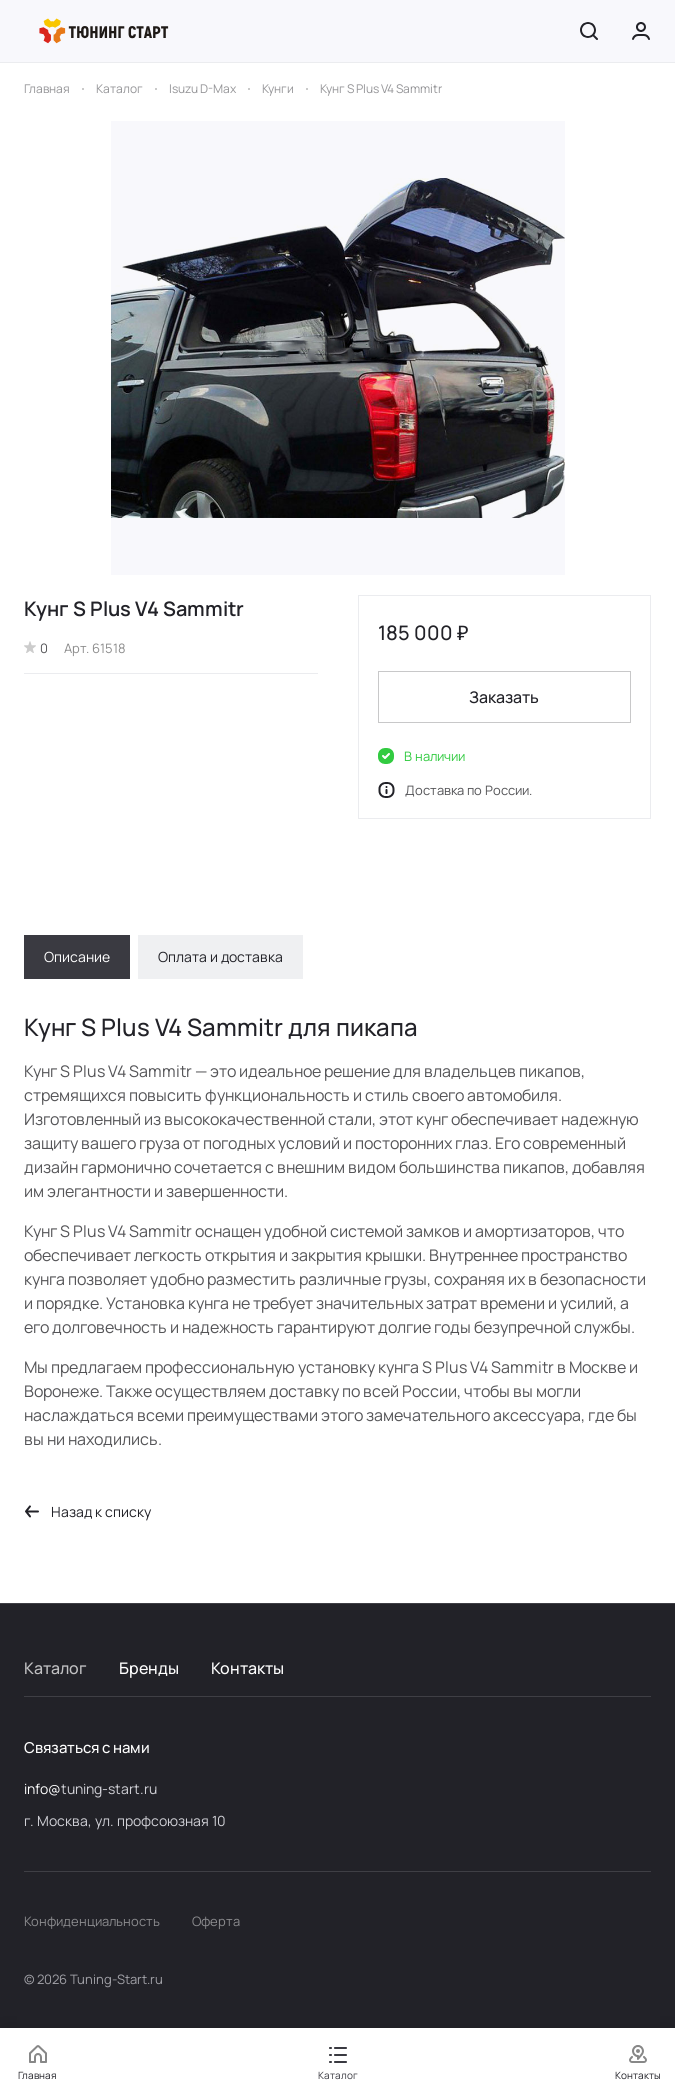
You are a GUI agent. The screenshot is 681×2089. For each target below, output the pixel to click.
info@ (42, 1788)
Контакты (247, 1668)
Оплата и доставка (220, 956)
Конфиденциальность (92, 1921)
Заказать (504, 697)
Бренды (149, 1668)
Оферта (216, 1921)
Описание (77, 956)
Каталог (55, 1668)
